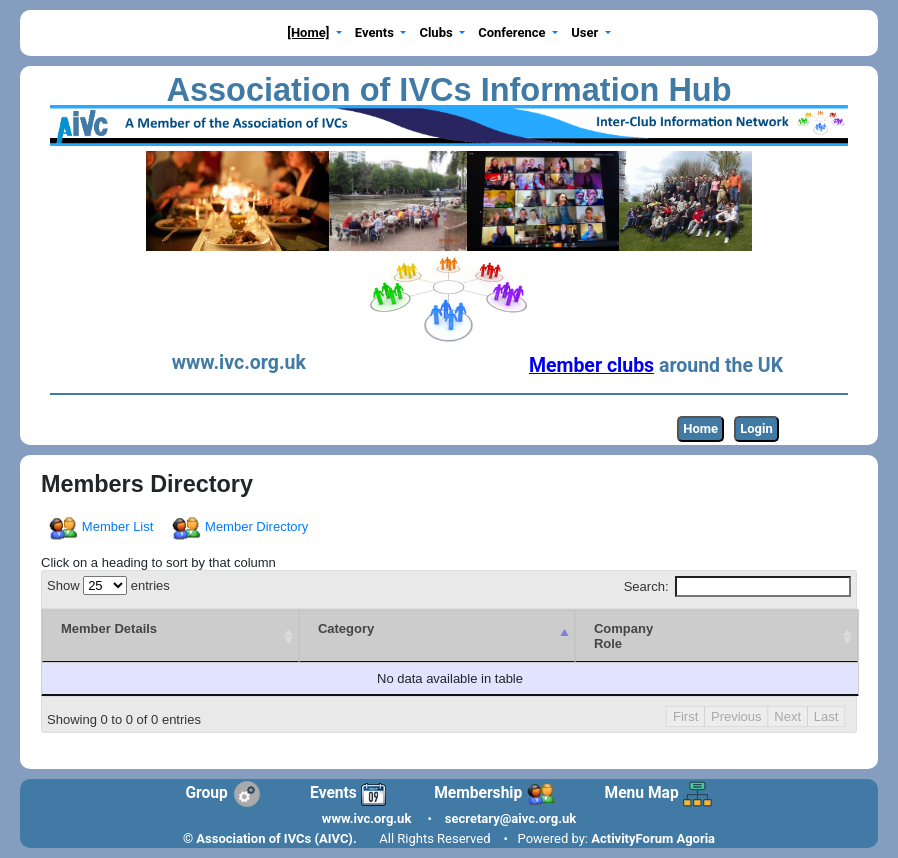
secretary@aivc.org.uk (510, 818)
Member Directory (241, 526)
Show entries (108, 585)
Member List (102, 526)
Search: (737, 586)
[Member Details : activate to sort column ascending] (96, 636)
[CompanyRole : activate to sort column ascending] (678, 636)
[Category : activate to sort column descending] (325, 636)
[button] (315, 33)
